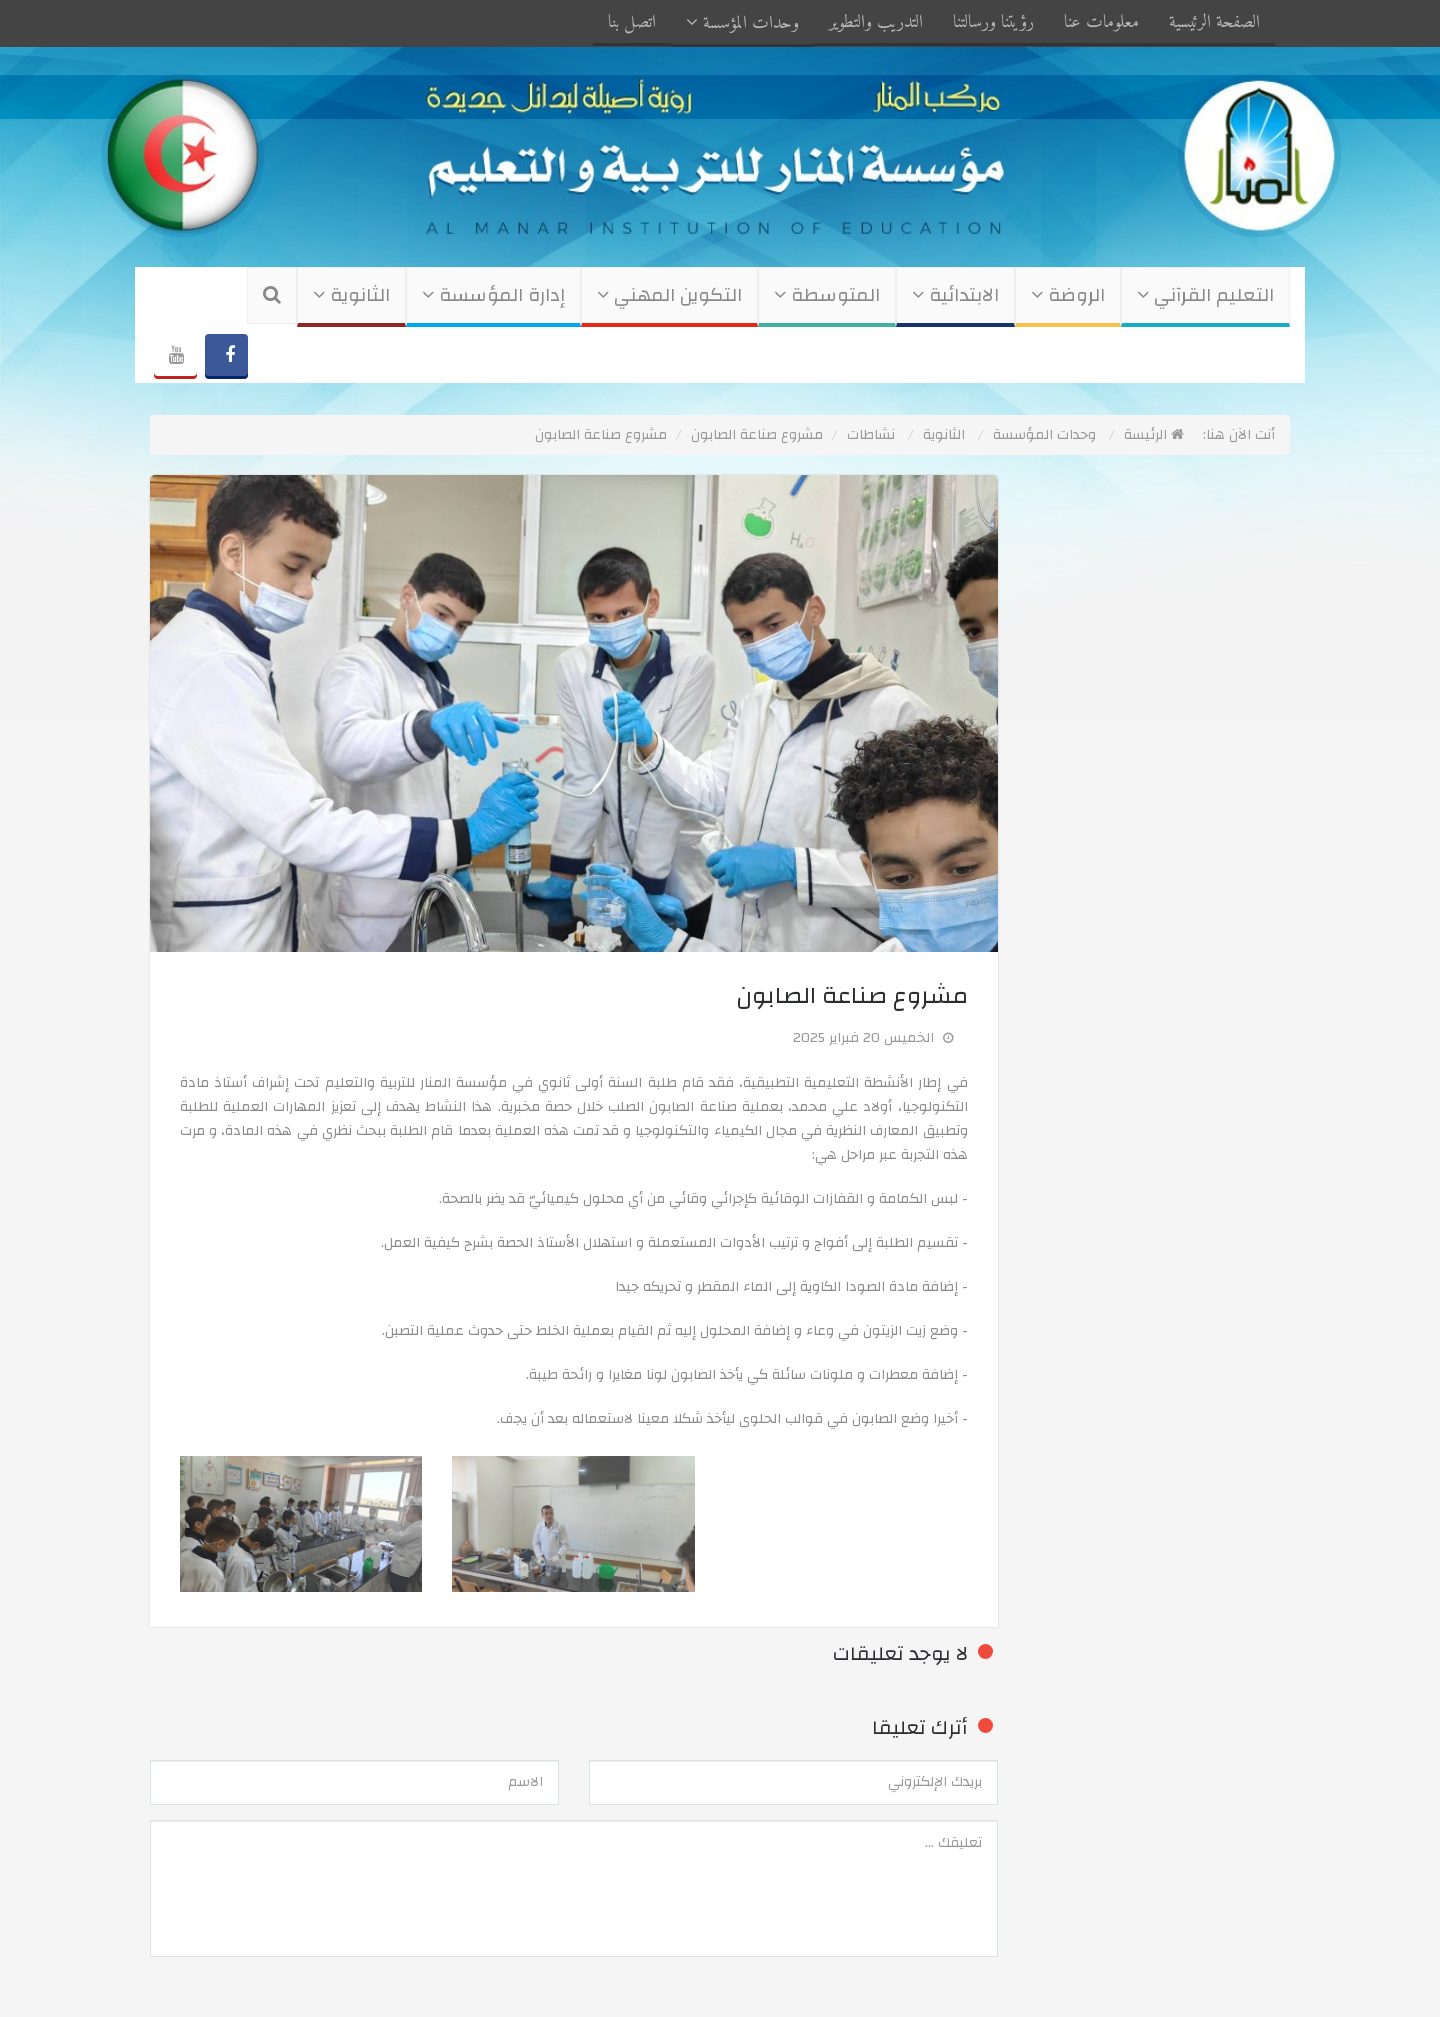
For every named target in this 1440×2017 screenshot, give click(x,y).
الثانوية (351, 295)
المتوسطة (827, 295)
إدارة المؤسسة (493, 295)
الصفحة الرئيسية (1214, 22)
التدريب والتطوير (876, 22)
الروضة (1068, 295)
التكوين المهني (669, 295)
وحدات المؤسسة (742, 23)
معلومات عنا (1101, 22)
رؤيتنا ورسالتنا (993, 22)
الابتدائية (955, 295)
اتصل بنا (632, 22)
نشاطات (871, 435)
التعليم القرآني (1205, 295)
